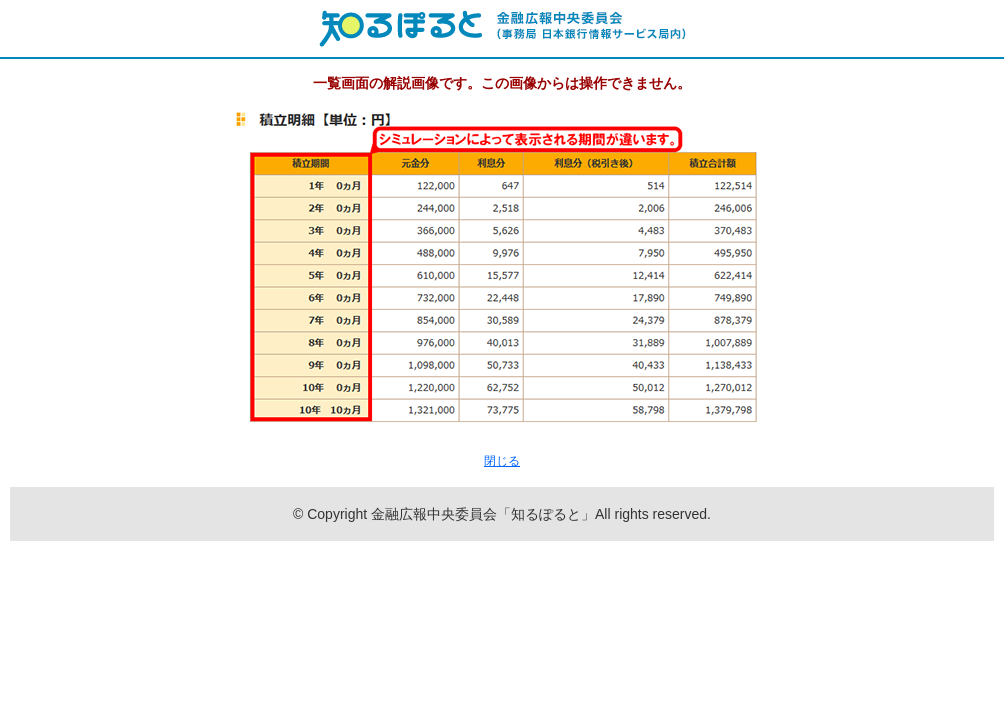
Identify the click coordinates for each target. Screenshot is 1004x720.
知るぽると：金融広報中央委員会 (502, 28)
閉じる (502, 461)
